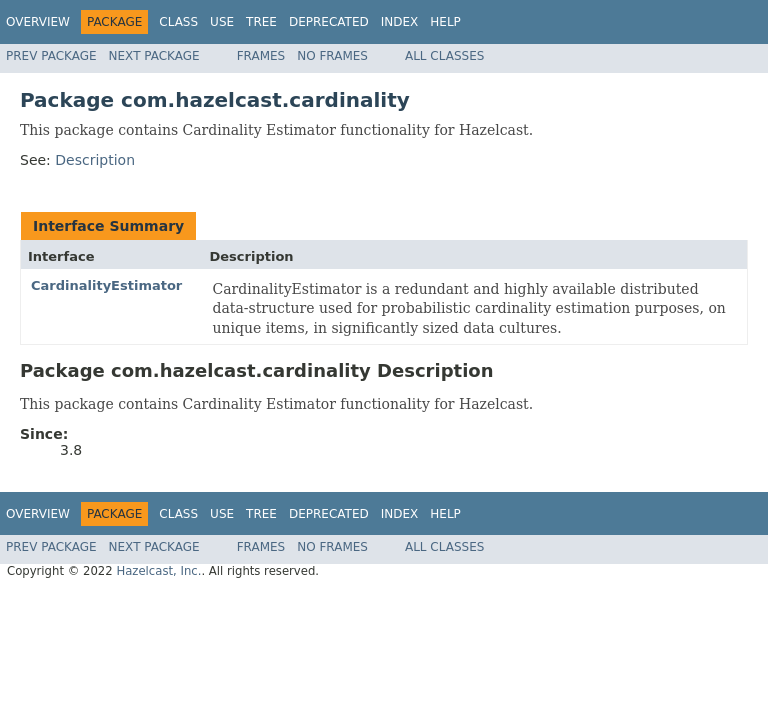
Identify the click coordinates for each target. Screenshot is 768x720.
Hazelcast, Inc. (158, 571)
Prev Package (51, 56)
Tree (261, 22)
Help (445, 22)
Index (400, 22)
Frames (261, 56)
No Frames (332, 56)
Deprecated (329, 22)
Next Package (154, 56)
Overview (38, 22)
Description (95, 160)
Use (222, 22)
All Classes (444, 56)
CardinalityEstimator (106, 285)
